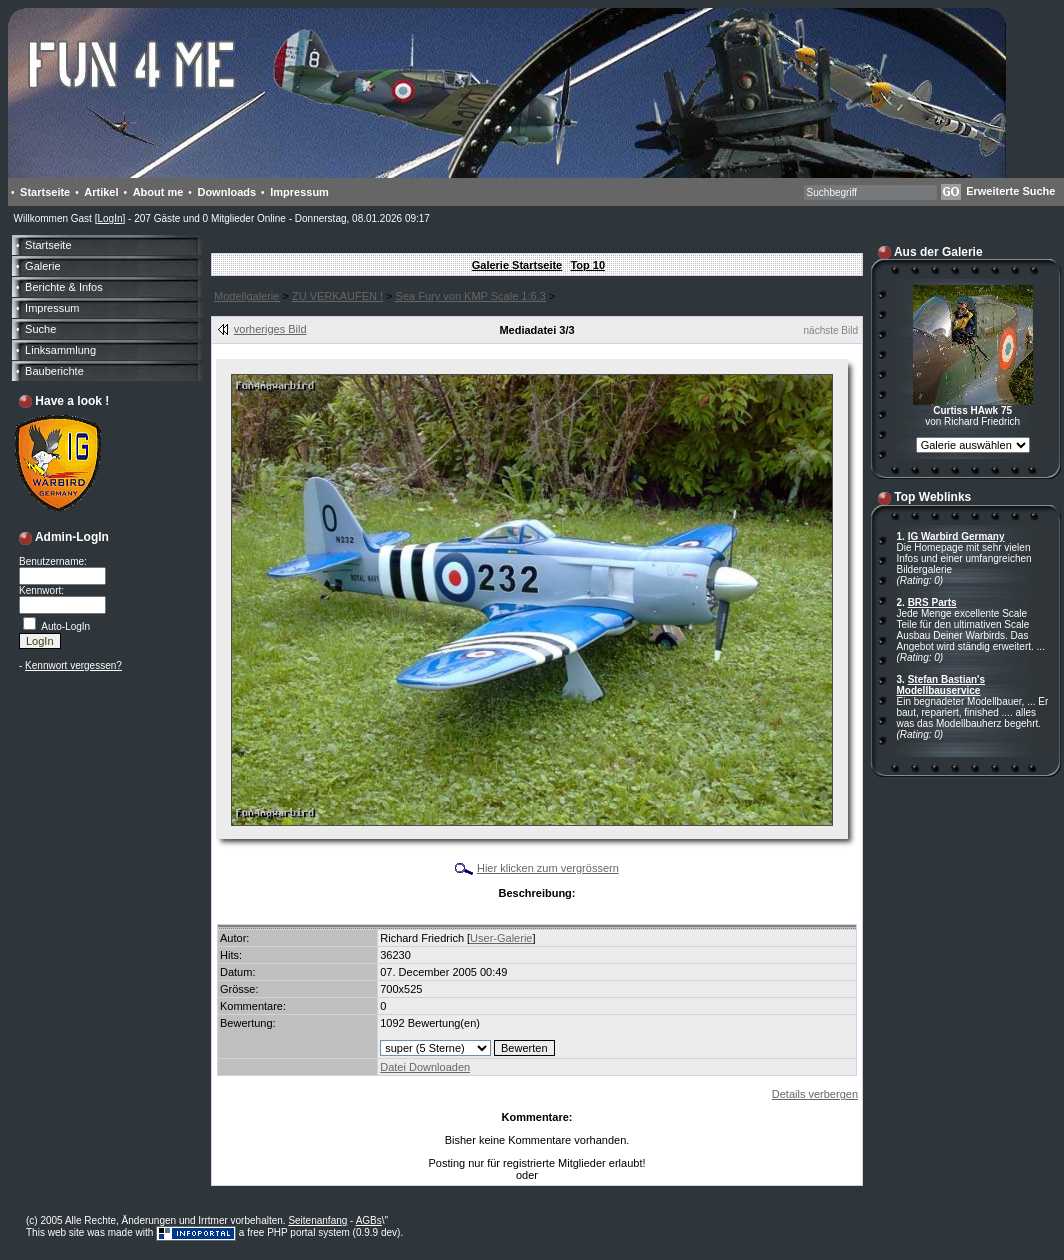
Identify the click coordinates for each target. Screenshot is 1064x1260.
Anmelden (563, 1175)
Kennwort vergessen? (73, 665)
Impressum (299, 192)
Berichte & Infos (64, 287)
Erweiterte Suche (1010, 191)
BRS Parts (932, 602)
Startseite (45, 192)
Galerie (42, 266)
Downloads (226, 192)
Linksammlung (60, 350)
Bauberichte (54, 371)
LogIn (109, 218)
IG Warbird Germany (956, 536)
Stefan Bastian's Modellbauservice (941, 685)
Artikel (101, 192)
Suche (40, 329)
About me (158, 192)
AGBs (369, 1220)
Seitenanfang (317, 1220)
